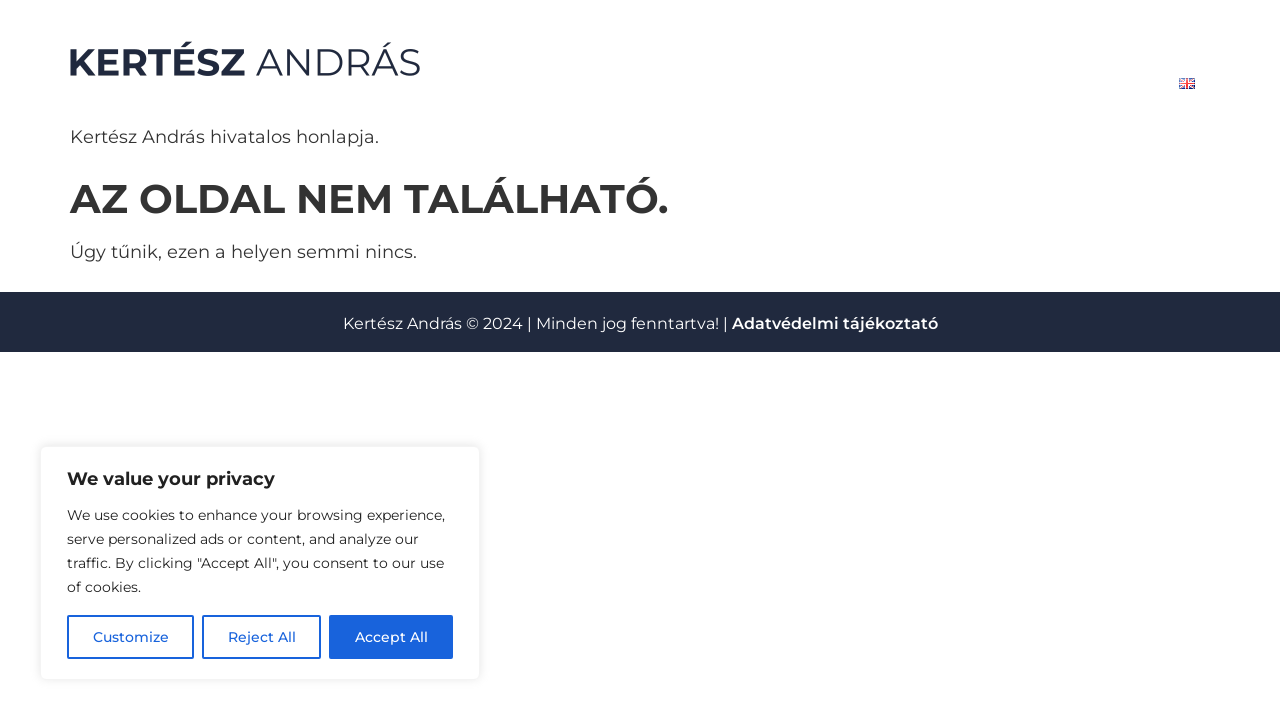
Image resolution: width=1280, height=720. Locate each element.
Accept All (391, 637)
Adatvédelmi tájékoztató (835, 323)
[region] (260, 563)
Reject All (262, 637)
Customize (131, 637)
